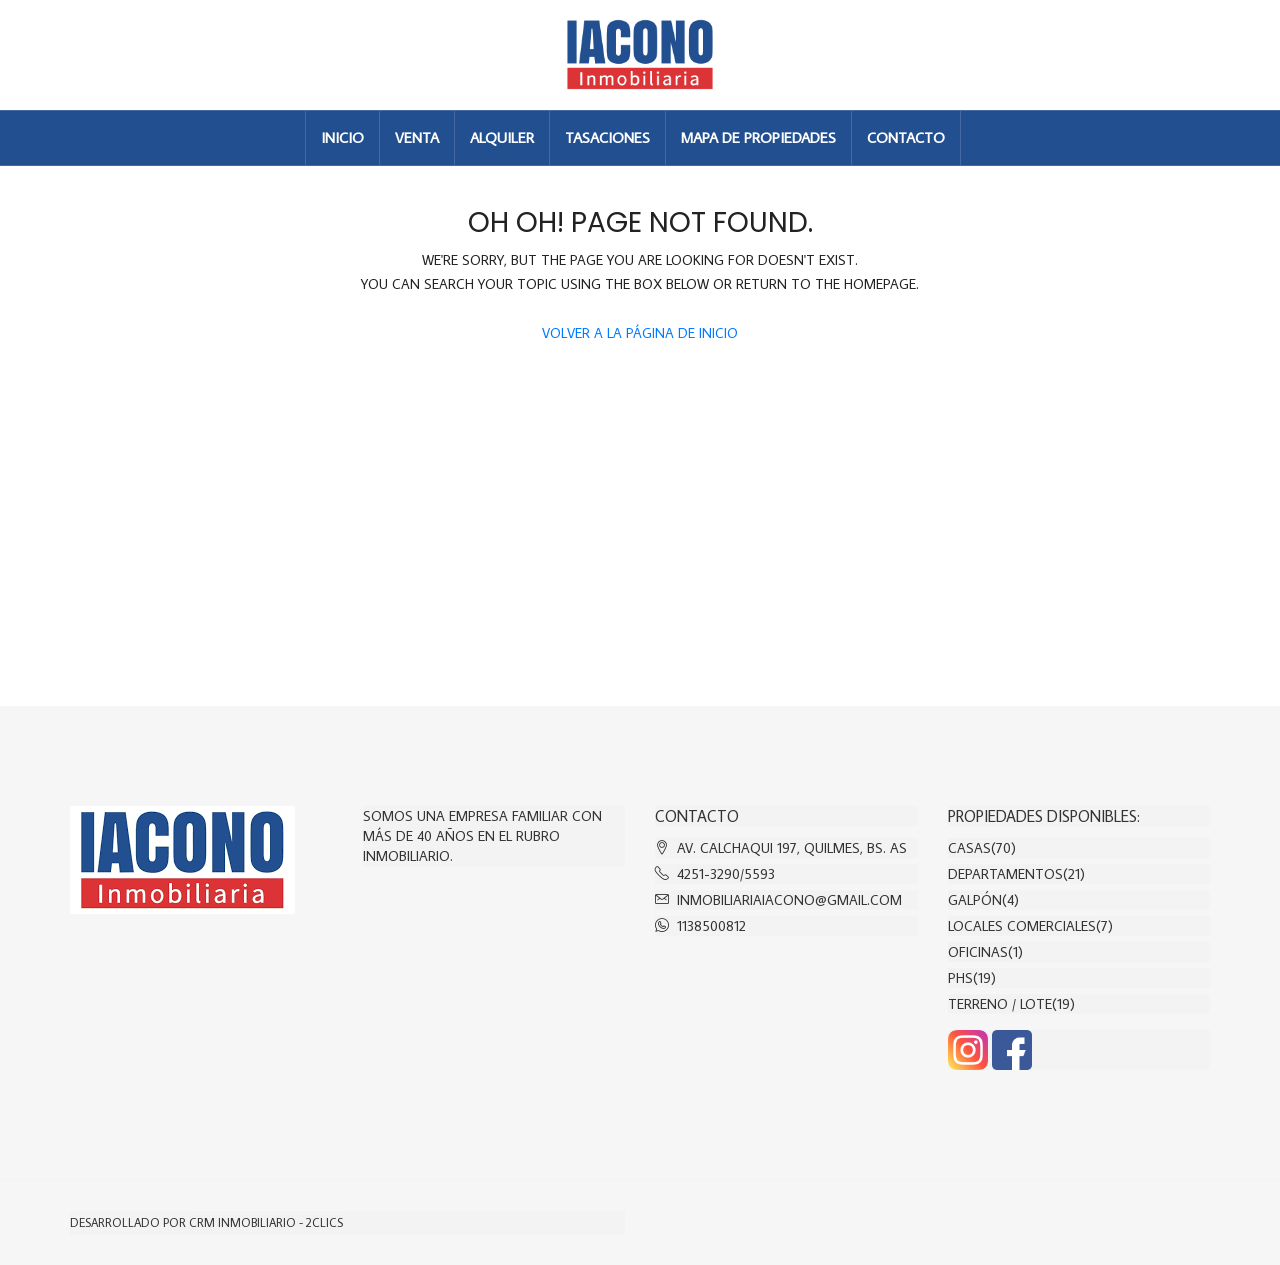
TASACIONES (607, 137)
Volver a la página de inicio (640, 333)
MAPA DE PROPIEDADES (758, 137)
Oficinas (978, 952)
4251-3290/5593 (726, 874)
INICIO (342, 137)
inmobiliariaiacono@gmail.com (789, 900)
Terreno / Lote (1000, 1004)
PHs (960, 978)
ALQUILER (502, 137)
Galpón (975, 900)
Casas (969, 848)
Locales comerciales (1022, 926)
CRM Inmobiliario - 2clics (266, 1222)
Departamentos (1005, 874)
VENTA (417, 137)
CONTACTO (906, 137)
